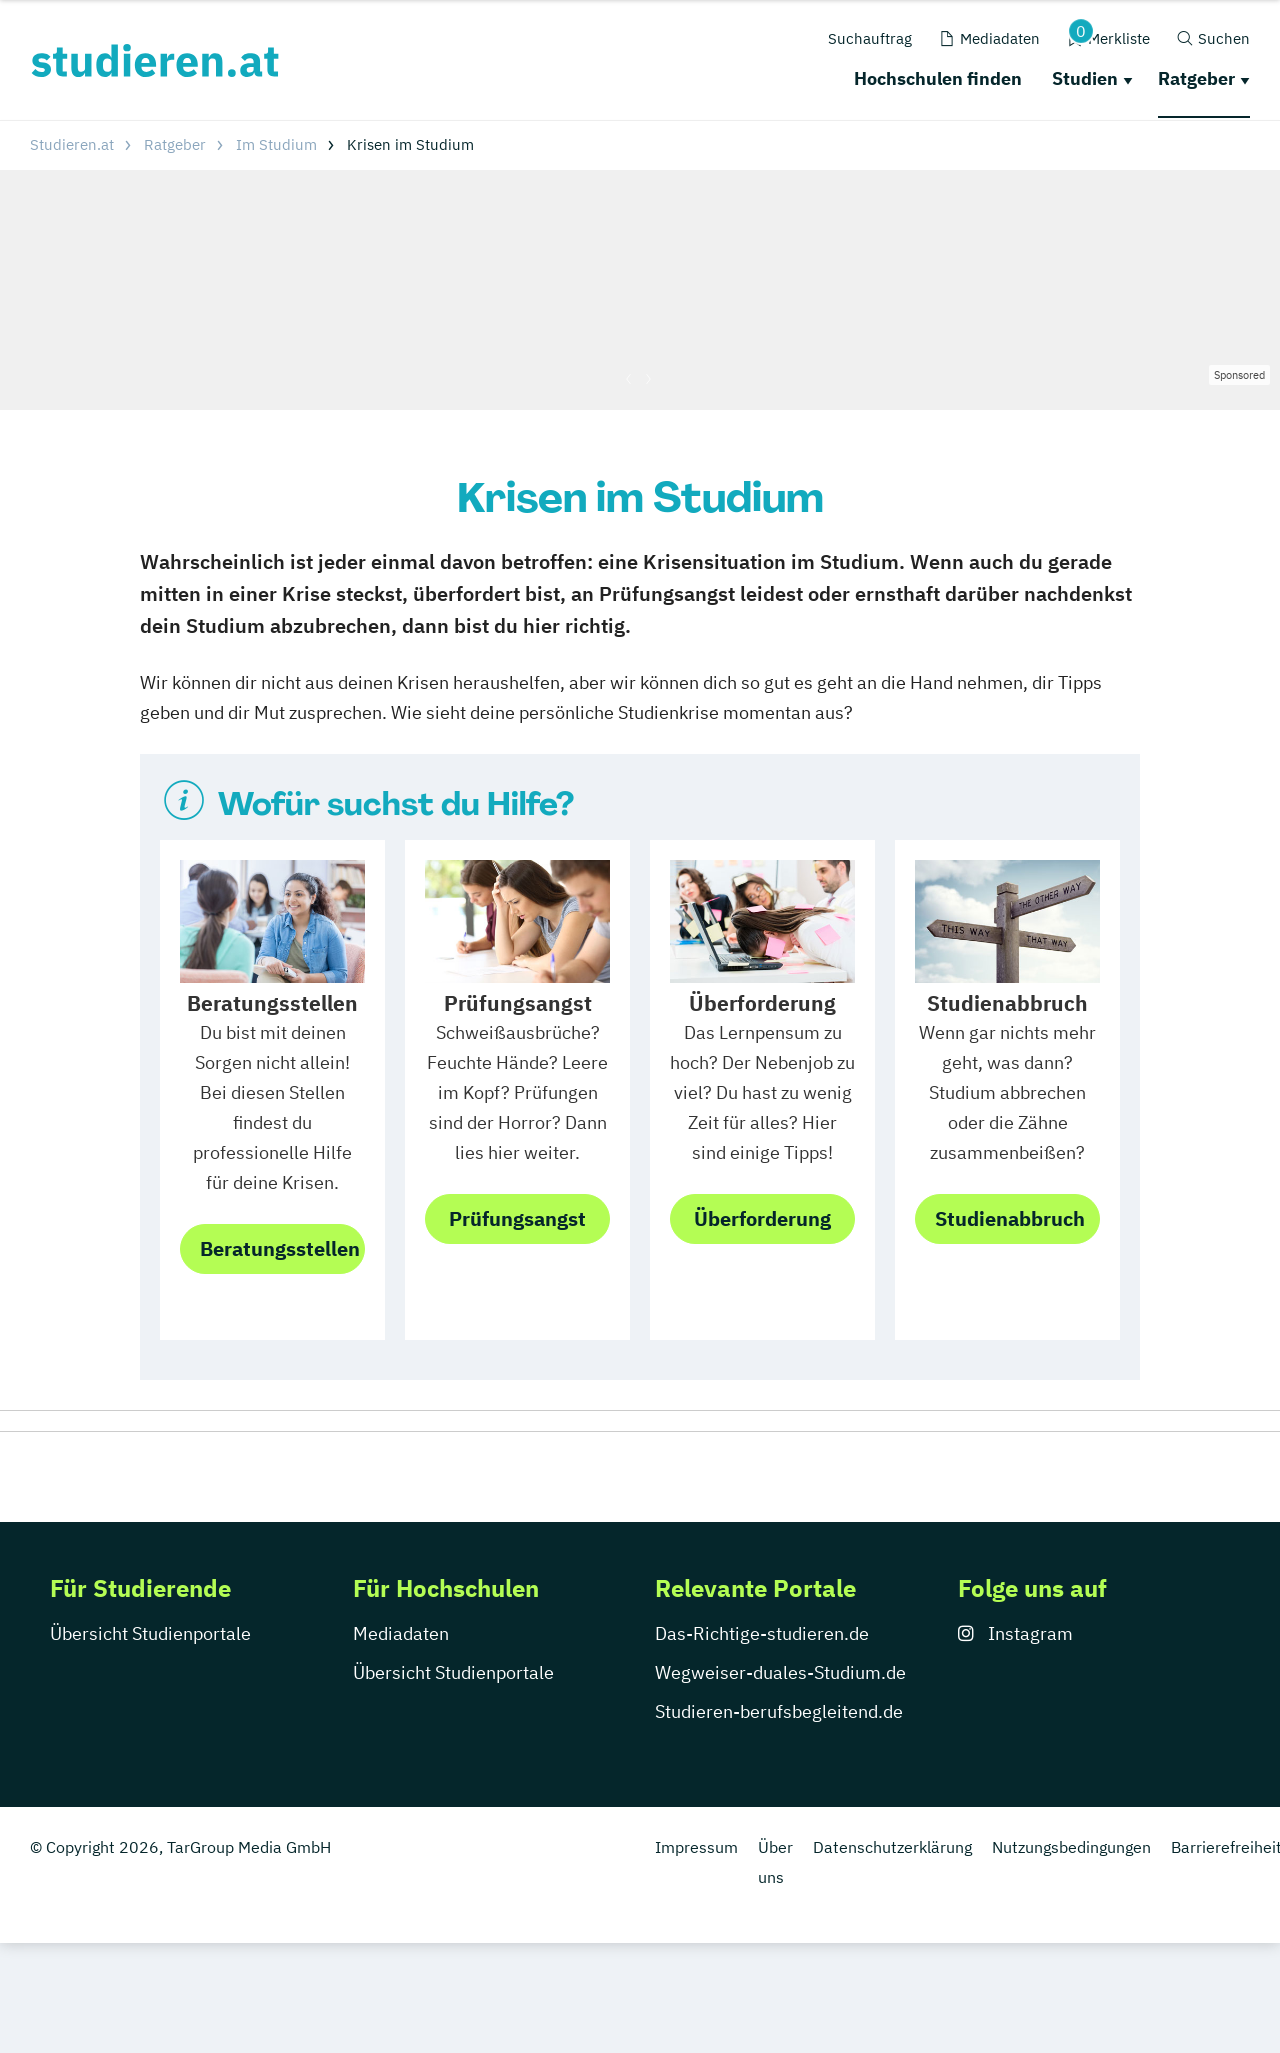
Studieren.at (72, 144)
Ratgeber (1196, 78)
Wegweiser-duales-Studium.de (780, 1782)
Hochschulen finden (938, 78)
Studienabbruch (1010, 1218)
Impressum (696, 1957)
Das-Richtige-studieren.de (762, 1743)
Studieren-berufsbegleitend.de (779, 1821)
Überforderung (762, 1218)
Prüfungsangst (517, 1218)
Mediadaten (401, 1743)
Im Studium (276, 144)
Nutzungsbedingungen (1071, 1957)
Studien (1085, 78)
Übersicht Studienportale (150, 1743)
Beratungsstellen (280, 1248)
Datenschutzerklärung (892, 1957)
